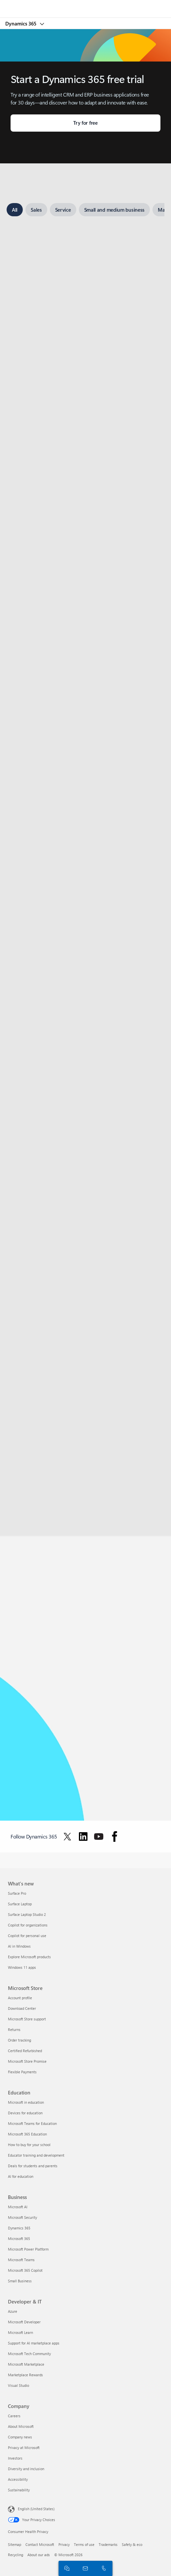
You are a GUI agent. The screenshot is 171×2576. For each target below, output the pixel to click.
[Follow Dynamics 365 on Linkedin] (83, 1836)
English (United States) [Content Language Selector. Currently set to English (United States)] (36, 2508)
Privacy (64, 2544)
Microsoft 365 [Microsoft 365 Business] (19, 2238)
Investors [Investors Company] (15, 2458)
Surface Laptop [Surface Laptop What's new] (20, 1903)
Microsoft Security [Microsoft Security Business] (22, 2217)
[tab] (15, 209)
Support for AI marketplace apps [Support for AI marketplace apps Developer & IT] (33, 2343)
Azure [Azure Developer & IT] (12, 2311)
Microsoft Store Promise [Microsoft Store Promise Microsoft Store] (27, 2061)
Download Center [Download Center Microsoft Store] (22, 2008)
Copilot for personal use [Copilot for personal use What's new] (27, 1935)
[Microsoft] (85, 5)
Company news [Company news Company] (20, 2436)
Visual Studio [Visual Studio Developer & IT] (18, 2385)
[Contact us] (84, 2568)
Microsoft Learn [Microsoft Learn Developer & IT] (20, 2332)
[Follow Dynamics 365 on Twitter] (67, 1836)
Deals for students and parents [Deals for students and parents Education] (32, 2165)
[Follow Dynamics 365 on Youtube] (98, 1836)
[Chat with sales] (66, 2568)
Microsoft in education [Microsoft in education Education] (26, 2102)
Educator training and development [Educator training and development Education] (36, 2155)
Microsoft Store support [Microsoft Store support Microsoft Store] (27, 2018)
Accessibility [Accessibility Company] (18, 2479)
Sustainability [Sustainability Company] (19, 2489)
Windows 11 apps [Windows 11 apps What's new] (22, 1967)
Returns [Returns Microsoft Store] (14, 2029)
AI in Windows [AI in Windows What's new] (19, 1946)
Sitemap (14, 2544)
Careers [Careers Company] (14, 2415)
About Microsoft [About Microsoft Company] (21, 2426)
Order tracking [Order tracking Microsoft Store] (19, 2040)
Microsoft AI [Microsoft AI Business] (17, 2206)
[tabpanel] (85, 847)
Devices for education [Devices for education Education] (25, 2112)
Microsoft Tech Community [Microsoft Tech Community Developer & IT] (29, 2353)
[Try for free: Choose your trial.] (85, 123)
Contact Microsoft (39, 2544)
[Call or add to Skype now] (103, 2568)
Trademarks (108, 2544)
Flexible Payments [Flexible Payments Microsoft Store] (22, 2071)
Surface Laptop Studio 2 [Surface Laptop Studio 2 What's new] (27, 1914)
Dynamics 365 (21, 23)
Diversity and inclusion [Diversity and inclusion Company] (26, 2468)
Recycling (15, 2554)
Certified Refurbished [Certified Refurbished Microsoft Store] (25, 2050)
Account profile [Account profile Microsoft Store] (20, 1997)
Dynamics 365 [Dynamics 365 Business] (19, 2227)
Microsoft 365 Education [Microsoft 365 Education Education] (27, 2134)
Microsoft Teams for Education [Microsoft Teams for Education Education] (32, 2123)
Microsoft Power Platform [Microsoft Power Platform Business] (28, 2249)
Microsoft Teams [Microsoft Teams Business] (21, 2259)
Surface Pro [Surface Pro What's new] (17, 1893)
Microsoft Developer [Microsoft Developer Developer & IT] (24, 2321)
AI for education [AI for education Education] (20, 2176)
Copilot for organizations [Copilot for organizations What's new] (28, 1924)
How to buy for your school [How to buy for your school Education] (29, 2144)
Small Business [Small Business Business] (20, 2280)
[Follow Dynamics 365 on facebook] (114, 1836)
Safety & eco (132, 2544)
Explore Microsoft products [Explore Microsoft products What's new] (29, 1956)
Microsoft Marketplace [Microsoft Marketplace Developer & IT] (26, 2364)
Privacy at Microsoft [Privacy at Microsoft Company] (24, 2447)
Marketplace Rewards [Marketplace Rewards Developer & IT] (25, 2374)
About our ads (38, 2554)
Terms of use (84, 2544)
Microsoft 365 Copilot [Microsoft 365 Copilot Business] (25, 2270)
